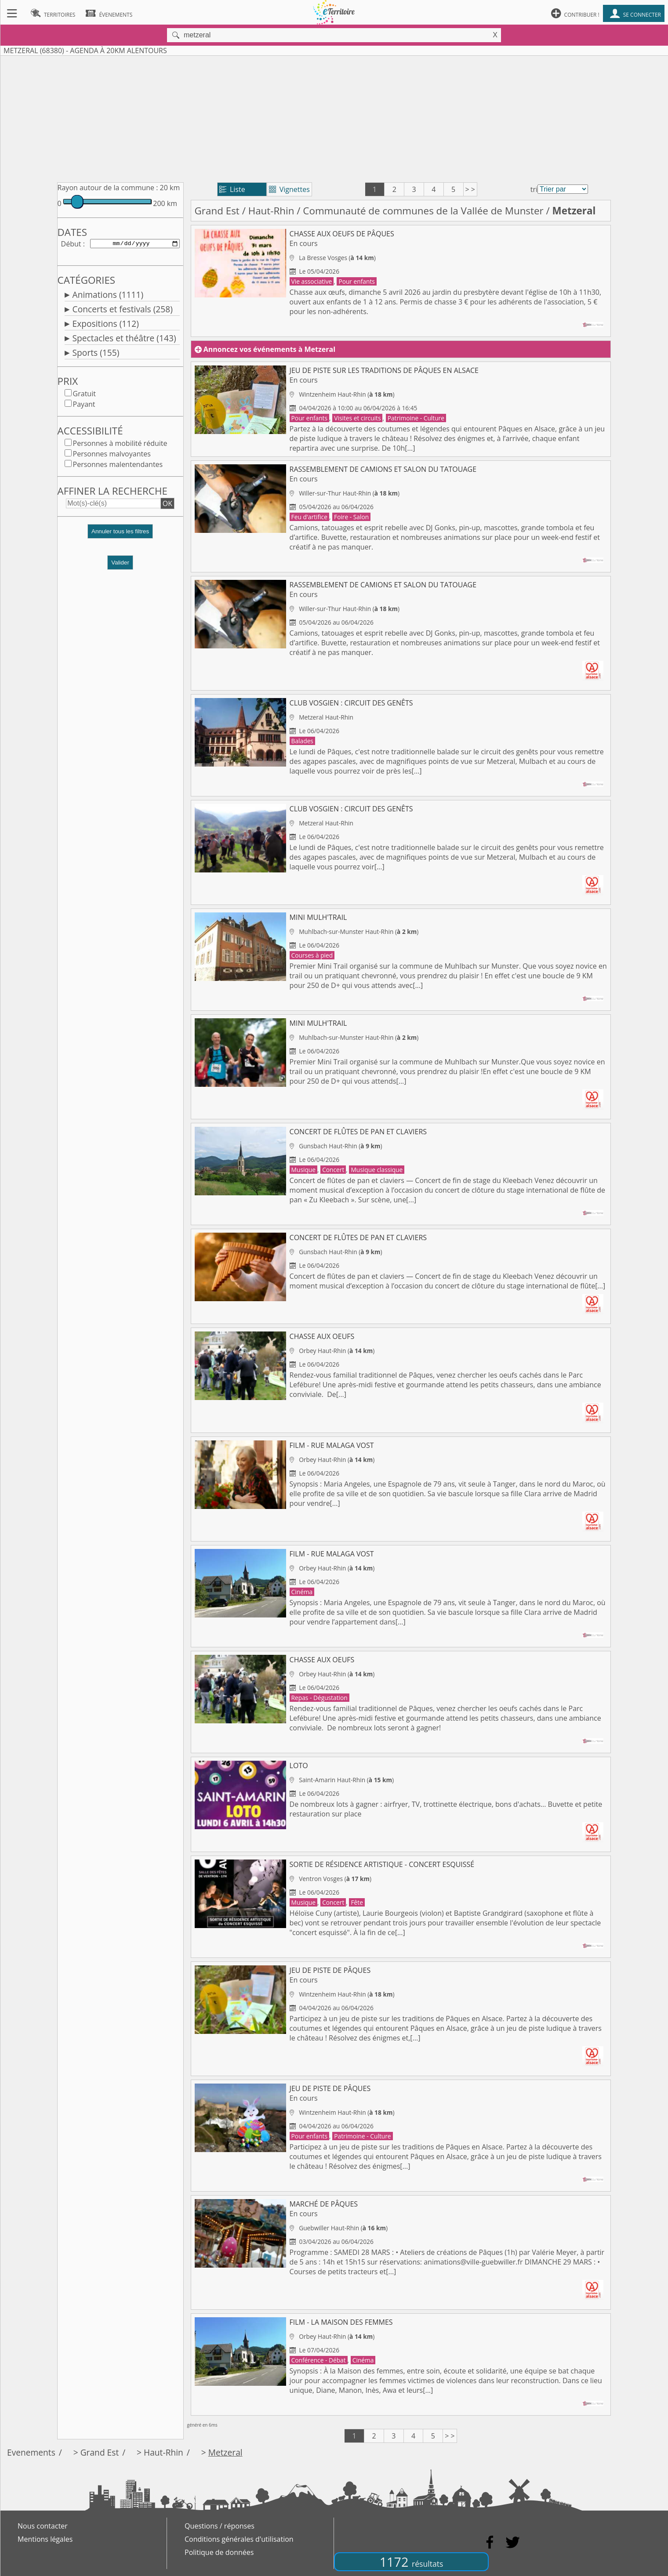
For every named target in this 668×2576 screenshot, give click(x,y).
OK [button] (167, 505)
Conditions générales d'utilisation (239, 2539)
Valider (120, 564)
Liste (232, 189)
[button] (120, 536)
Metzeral (225, 2452)
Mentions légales (45, 2539)
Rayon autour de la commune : (108, 187)
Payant (84, 406)
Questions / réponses (219, 2526)
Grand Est (217, 210)
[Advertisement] (334, 117)
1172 (411, 2561)
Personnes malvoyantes (112, 455)
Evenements (31, 2452)
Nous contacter (43, 2526)
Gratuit (84, 395)
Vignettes (289, 189)
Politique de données (219, 2552)
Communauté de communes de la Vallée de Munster (423, 210)
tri (533, 189)
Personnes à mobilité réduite (120, 445)
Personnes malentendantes (118, 466)
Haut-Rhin (271, 210)
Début (71, 244)
